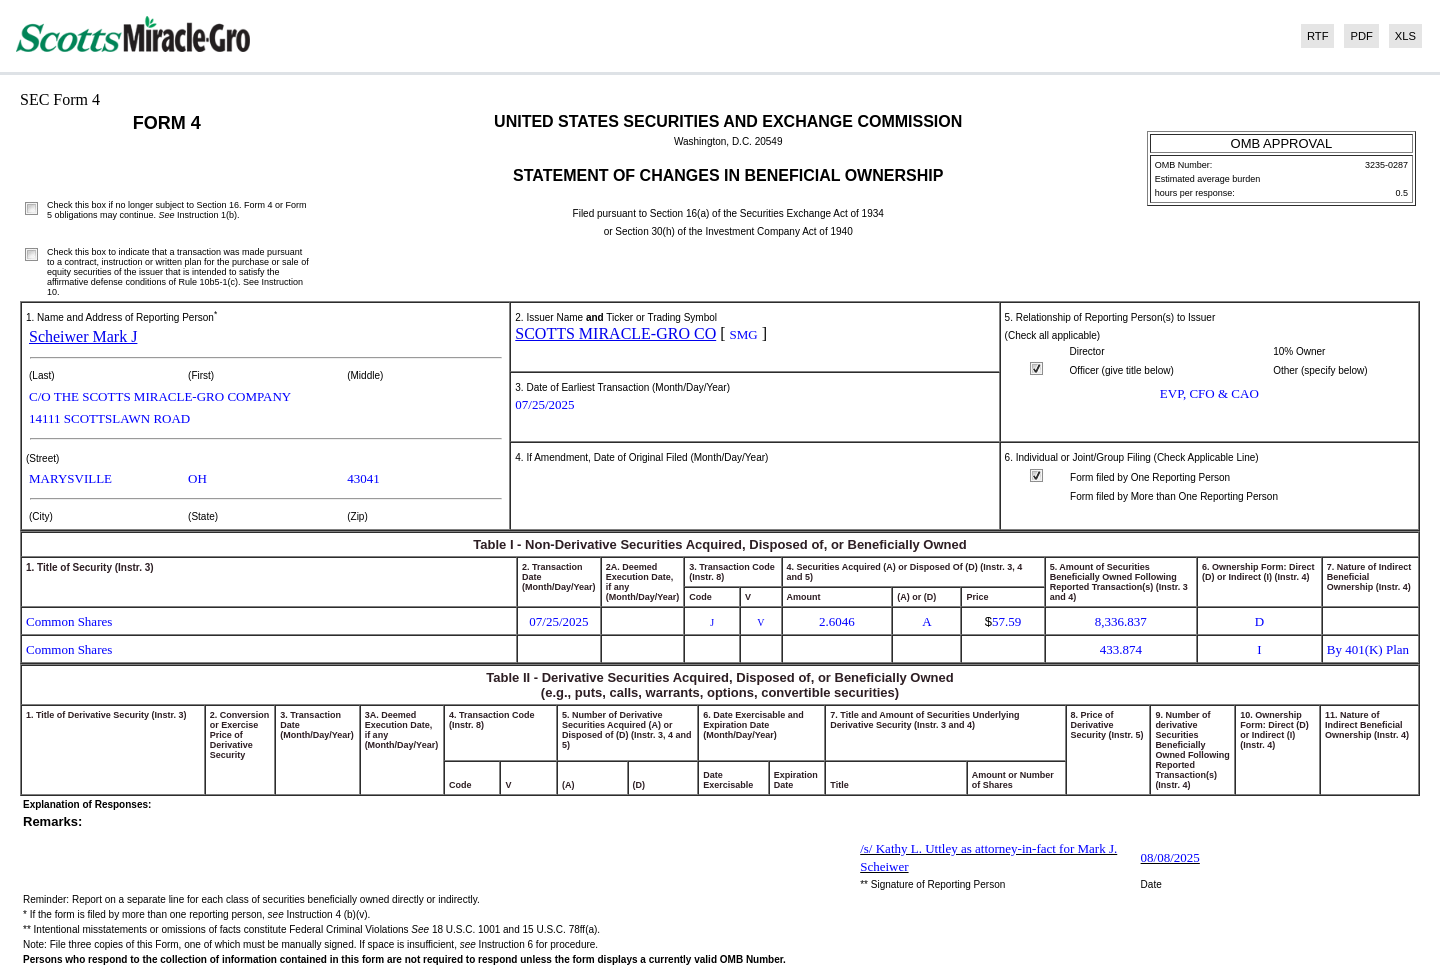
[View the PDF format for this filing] (1358, 36)
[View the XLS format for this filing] (1402, 36)
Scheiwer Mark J (83, 336)
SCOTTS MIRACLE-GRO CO (615, 333)
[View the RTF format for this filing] (1315, 36)
